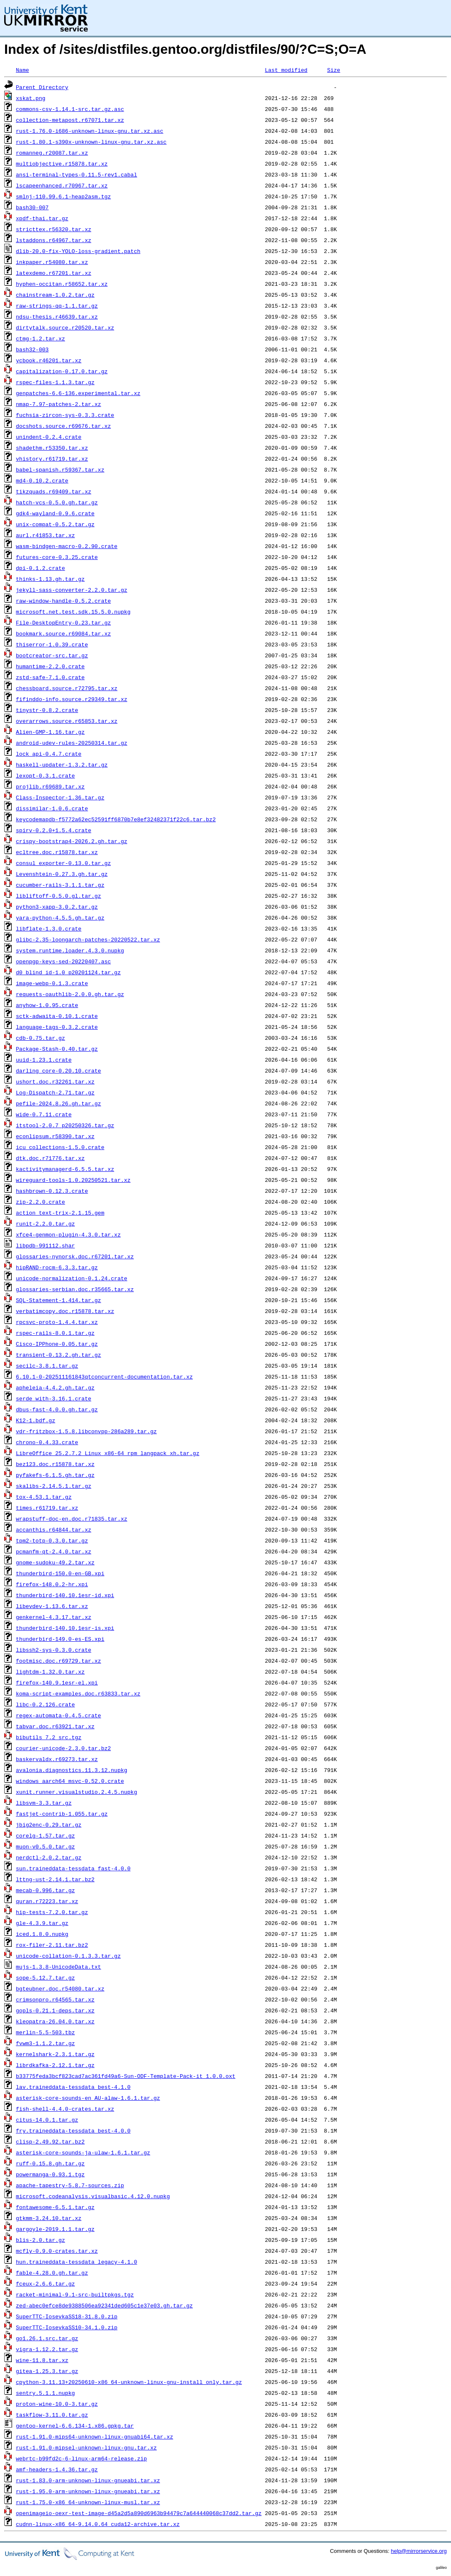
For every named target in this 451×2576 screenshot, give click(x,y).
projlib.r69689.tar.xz (50, 786)
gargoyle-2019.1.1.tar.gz (55, 2229)
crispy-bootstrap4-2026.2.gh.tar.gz (71, 841)
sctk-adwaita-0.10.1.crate (57, 1016)
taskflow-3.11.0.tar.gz (52, 2414)
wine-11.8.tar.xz (42, 2360)
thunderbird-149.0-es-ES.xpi (60, 1639)
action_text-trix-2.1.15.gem (60, 1212)
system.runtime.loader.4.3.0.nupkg (70, 950)
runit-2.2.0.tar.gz (45, 1223)
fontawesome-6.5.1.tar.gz (55, 2207)
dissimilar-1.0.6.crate (52, 808)
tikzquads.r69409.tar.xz (53, 491)
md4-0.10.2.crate (42, 480)
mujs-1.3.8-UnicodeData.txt (58, 1966)
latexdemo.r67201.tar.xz (53, 273)
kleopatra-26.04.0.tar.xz (55, 2021)
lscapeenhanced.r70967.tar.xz (62, 185)
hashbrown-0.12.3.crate (52, 1190)
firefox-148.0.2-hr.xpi (52, 1584)
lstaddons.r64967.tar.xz (53, 240)
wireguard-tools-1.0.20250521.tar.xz (73, 1180)
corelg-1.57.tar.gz (45, 1835)
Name (22, 70)
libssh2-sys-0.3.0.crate (53, 1649)
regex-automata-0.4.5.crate (58, 1715)
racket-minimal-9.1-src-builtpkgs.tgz (75, 2294)
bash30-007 (32, 207)
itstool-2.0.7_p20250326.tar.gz (65, 1125)
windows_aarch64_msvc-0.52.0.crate (70, 1781)
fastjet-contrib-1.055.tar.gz (62, 1813)
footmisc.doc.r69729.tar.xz (58, 1660)
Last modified (286, 70)
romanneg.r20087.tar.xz (52, 152)
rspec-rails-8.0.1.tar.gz (55, 1333)
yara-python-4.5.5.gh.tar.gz (60, 917)
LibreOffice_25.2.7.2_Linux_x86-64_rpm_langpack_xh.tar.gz (107, 1453)
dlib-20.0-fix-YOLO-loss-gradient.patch (78, 251)
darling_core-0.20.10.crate (58, 1070)
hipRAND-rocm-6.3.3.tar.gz (57, 1267)
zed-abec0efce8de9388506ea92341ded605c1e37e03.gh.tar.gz (104, 2305)
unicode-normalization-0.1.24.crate (71, 1278)
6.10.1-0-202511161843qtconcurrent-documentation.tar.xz (104, 1376)
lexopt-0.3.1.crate (45, 775)
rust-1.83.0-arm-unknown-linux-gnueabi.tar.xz (88, 2480)
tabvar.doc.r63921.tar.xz (55, 1726)
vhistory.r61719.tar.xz (52, 458)
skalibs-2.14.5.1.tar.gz (53, 1486)
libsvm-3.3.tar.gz (44, 1802)
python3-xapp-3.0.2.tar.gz (57, 906)
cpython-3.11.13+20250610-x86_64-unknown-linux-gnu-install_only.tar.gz (129, 2382)
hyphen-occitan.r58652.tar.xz (62, 283)
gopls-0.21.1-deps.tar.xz (55, 2010)
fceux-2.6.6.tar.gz (45, 2283)
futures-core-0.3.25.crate (57, 557)
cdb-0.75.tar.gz (40, 1037)
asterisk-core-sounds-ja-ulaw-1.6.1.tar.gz (83, 2152)
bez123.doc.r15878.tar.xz (55, 1464)
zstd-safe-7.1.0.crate (50, 677)
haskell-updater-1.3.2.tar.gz (62, 764)
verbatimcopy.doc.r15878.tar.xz (65, 1311)
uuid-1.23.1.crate (44, 1059)
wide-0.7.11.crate (44, 1114)
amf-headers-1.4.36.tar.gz (57, 2469)
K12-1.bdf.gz (35, 1420)
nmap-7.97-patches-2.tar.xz (58, 404)
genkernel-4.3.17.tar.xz (53, 1617)
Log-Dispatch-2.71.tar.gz (55, 1092)
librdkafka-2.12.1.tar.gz (55, 2065)
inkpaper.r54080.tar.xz (52, 262)
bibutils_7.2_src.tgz (48, 1737)
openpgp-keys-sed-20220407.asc (63, 961)
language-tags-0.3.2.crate (57, 1027)
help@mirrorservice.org (419, 2551)
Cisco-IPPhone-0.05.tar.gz (57, 1343)
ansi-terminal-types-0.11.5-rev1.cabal (76, 174)
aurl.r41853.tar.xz (45, 535)
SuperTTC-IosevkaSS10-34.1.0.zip (67, 2327)
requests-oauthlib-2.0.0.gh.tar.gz (70, 994)
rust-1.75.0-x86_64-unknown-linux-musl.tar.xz (88, 2502)
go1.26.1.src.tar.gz (47, 2338)
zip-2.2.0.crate (40, 1201)
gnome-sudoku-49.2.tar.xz (55, 1562)
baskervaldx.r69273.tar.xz (57, 1759)
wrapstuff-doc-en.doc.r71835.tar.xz (71, 1518)
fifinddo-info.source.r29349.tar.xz (71, 699)
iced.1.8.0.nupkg (42, 1934)
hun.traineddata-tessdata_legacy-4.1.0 (76, 2261)
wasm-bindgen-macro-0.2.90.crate (67, 546)
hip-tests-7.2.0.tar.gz (52, 1912)
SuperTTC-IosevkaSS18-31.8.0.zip (67, 2316)
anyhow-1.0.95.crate (47, 1005)
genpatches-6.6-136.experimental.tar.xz (78, 393)
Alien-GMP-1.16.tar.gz (50, 732)
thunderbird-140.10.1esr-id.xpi (65, 1595)
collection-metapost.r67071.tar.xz (70, 120)
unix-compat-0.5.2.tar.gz (55, 524)
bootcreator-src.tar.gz (52, 655)
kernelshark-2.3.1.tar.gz (55, 2054)
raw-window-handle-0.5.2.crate (63, 600)
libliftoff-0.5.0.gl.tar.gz (58, 895)
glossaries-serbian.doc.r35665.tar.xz (75, 1289)
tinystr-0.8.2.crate (47, 710)
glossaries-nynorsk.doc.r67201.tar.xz (75, 1256)
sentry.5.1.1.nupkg (45, 2393)
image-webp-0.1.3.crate (52, 983)
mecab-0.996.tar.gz (45, 1890)
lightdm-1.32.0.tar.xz (50, 1671)
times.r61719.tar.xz (47, 1507)
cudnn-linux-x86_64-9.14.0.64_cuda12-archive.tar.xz (98, 2524)
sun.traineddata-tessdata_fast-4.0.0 (73, 1868)
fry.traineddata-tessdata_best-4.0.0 (73, 2130)
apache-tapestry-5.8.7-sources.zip (70, 2185)
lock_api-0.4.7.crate (48, 753)
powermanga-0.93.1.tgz (50, 2174)
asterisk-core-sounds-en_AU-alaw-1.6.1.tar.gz (88, 2097)
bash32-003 (32, 349)
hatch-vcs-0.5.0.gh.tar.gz (57, 502)
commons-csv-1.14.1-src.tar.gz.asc (70, 109)
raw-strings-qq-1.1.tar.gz (57, 305)
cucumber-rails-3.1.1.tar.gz (60, 885)
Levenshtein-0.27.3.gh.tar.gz (62, 874)
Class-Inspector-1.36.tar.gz (60, 797)
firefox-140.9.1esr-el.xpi (57, 1682)
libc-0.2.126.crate (45, 1704)
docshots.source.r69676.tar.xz (63, 426)
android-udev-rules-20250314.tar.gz (71, 742)
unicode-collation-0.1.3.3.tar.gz (68, 1955)
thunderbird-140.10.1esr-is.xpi (65, 1628)
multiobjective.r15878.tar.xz (62, 163)
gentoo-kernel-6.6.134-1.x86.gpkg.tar (75, 2425)
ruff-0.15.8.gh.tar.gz (50, 2163)
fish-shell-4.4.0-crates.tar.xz (65, 2108)
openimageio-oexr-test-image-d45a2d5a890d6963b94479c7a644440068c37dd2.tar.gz (139, 2513)
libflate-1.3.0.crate (48, 928)
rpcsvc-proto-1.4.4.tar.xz (57, 1322)
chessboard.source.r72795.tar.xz (67, 688)
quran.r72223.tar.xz (47, 1901)
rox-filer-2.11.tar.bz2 (52, 1944)
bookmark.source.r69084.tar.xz (63, 633)
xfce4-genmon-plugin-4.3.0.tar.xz (68, 1234)
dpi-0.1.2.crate (40, 568)
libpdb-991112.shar (45, 1245)
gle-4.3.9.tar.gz (42, 1923)
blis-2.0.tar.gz (40, 2240)
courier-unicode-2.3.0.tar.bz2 (63, 1748)
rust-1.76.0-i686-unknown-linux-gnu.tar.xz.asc (89, 130)
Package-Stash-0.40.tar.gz (57, 1048)
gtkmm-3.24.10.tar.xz (48, 2218)
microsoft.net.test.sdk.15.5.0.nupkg (73, 611)
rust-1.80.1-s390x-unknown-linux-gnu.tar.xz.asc (91, 141)
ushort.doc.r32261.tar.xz (55, 1081)
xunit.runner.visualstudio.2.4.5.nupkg (76, 1792)
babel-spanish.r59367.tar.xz (60, 469)
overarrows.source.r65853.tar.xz (67, 721)
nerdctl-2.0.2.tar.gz (48, 1857)
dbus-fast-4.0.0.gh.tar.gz (57, 1409)
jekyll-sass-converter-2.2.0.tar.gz (71, 589)
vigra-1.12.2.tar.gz (47, 2349)
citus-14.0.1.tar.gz (47, 2119)
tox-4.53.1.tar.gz (44, 1496)
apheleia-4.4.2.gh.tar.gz (55, 1387)
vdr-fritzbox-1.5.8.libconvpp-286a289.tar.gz (86, 1431)
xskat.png (30, 98)
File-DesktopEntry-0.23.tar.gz (63, 622)
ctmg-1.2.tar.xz (40, 338)
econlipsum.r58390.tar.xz (55, 1136)
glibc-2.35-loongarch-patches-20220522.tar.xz (88, 939)
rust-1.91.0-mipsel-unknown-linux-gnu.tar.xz (86, 2447)
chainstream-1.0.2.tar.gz (55, 294)
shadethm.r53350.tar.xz (52, 447)
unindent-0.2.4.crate (48, 436)
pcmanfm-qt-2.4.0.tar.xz (53, 1551)
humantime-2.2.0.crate (50, 666)
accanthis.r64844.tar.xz (53, 1529)
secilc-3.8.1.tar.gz (47, 1365)
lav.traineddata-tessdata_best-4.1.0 (73, 2087)
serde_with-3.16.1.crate (53, 1398)
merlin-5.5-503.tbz (45, 2032)
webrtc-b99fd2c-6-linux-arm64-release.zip (81, 2458)
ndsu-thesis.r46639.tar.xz (57, 316)
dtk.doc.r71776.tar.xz (50, 1158)
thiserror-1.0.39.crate (52, 644)
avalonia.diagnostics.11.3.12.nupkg (71, 1770)
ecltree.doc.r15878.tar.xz (57, 852)
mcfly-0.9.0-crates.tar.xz (57, 2250)
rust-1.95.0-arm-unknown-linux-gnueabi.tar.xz (88, 2491)
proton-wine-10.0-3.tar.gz (57, 2403)
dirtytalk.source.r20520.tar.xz (65, 327)
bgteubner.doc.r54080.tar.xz (60, 1988)
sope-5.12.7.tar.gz (45, 1977)
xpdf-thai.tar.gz (42, 218)
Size (333, 70)
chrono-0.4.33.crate (47, 1442)
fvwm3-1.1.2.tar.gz (45, 2043)
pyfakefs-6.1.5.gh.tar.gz (55, 1475)
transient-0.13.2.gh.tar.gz (58, 1354)
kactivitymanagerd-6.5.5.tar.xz (65, 1169)
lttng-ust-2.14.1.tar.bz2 (55, 1879)
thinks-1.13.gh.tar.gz (50, 579)
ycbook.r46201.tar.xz (48, 360)
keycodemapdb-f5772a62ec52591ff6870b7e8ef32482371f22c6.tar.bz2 (116, 819)
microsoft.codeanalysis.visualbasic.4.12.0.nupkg (93, 2196)
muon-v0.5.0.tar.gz (45, 1846)
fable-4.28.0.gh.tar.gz (52, 2272)
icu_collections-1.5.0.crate (60, 1147)
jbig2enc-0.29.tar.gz (48, 1824)
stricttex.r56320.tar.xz (53, 229)
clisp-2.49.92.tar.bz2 (50, 2141)
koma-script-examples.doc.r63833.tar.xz (78, 1693)
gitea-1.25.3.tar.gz (47, 2371)
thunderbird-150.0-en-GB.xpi (60, 1573)
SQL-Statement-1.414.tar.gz (58, 1300)
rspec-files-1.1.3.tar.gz (55, 382)
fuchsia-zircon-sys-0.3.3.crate (65, 415)
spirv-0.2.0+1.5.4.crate (53, 830)
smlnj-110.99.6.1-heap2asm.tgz (63, 196)
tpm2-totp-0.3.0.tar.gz (52, 1540)
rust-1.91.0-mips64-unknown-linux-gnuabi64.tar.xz (94, 2436)
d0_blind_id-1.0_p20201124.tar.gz (68, 972)
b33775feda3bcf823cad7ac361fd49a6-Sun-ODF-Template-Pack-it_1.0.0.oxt (126, 2076)
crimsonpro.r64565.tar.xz (55, 1999)
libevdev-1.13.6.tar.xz (52, 1606)
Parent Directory (42, 87)
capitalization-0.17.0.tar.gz (62, 371)
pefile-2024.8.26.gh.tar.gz (58, 1103)
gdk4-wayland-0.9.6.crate (55, 513)
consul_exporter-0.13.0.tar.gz (63, 863)
